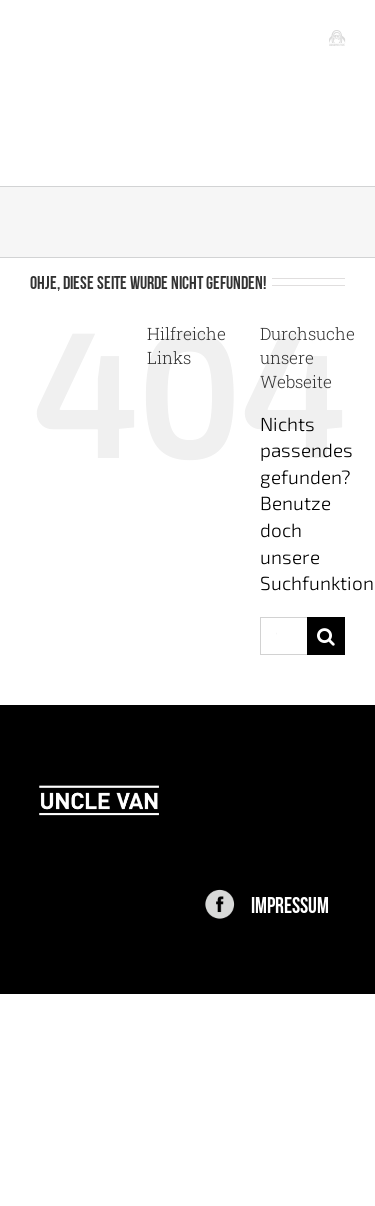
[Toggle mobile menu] (337, 37)
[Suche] (326, 636)
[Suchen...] (283, 636)
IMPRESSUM (290, 903)
